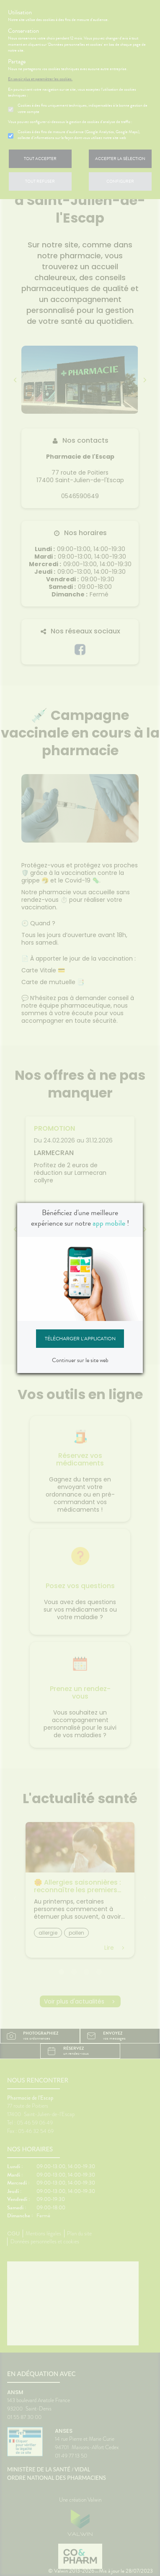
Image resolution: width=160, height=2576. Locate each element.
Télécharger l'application (80, 1338)
